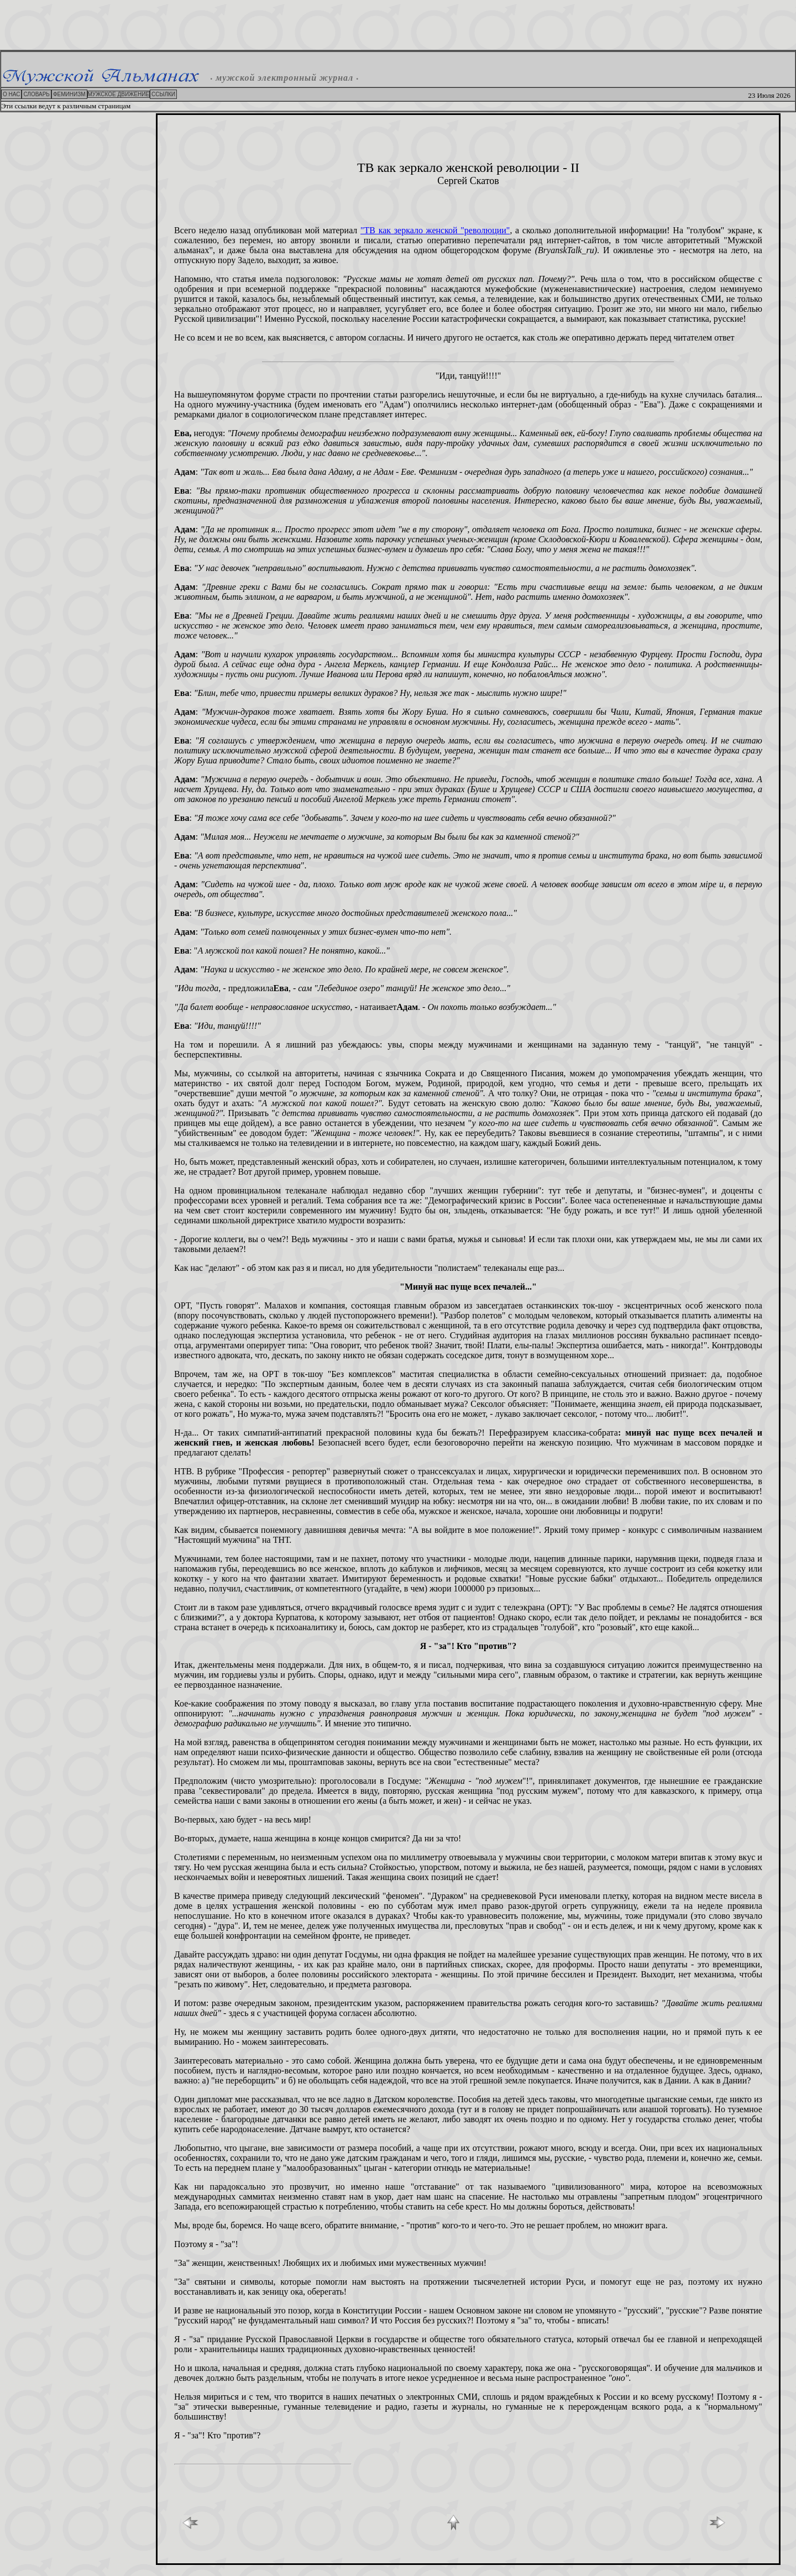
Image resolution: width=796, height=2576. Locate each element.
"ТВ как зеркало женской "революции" (435, 230)
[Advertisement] (398, 25)
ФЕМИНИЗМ (69, 94)
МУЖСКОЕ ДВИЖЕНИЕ (119, 94)
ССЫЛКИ (163, 94)
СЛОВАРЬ (36, 94)
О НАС (11, 94)
